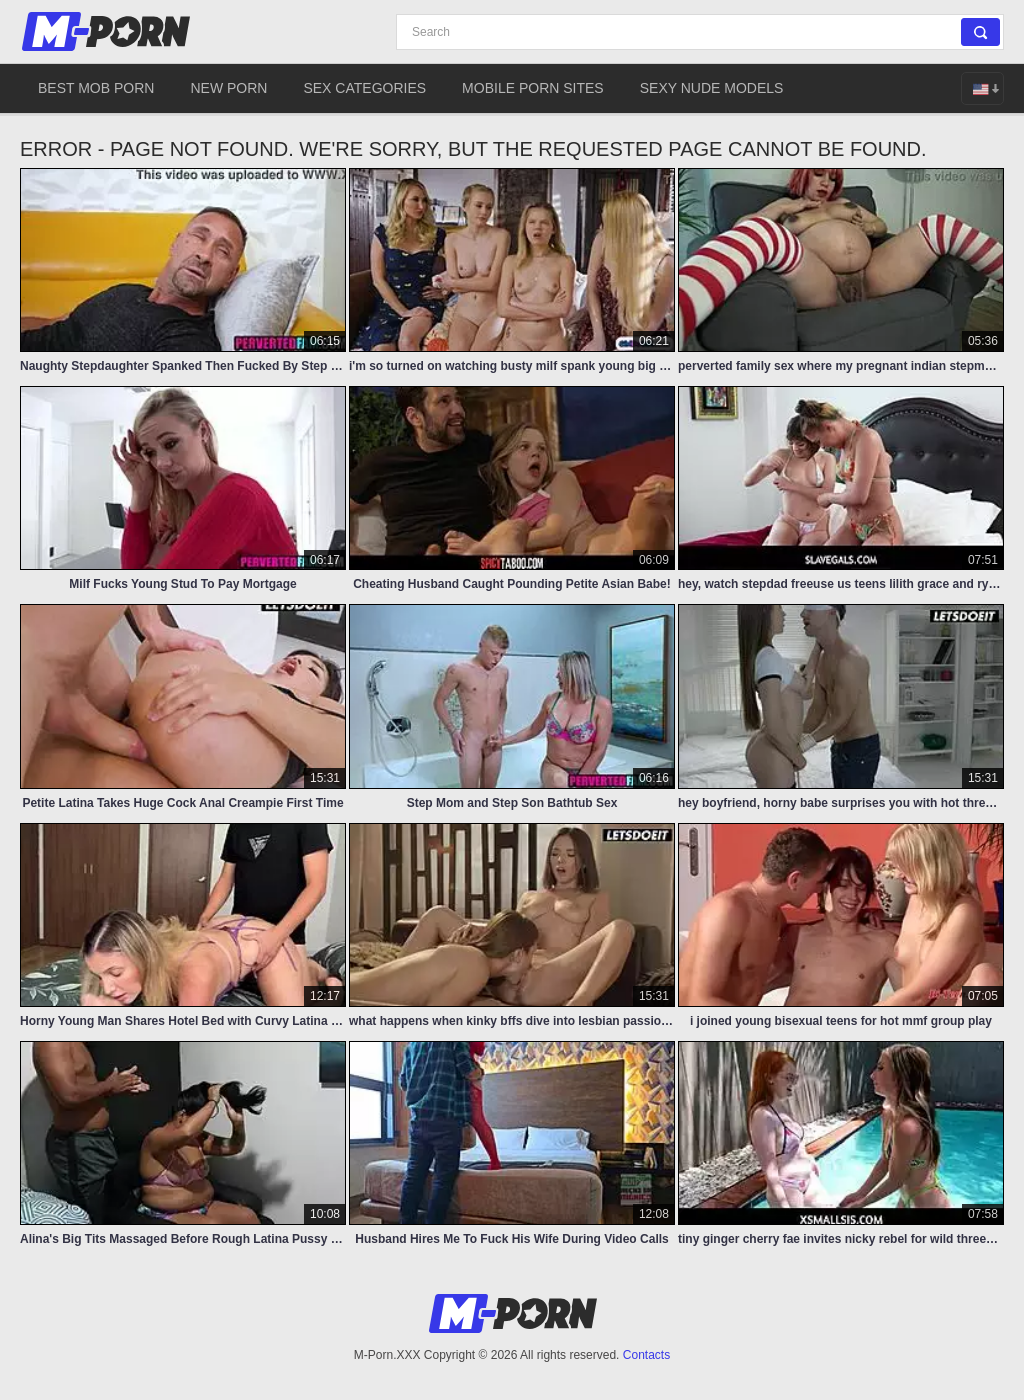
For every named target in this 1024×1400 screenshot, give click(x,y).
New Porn (228, 88)
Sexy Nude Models (712, 88)
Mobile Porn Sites (533, 88)
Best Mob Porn (96, 88)
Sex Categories (364, 88)
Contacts (646, 1355)
